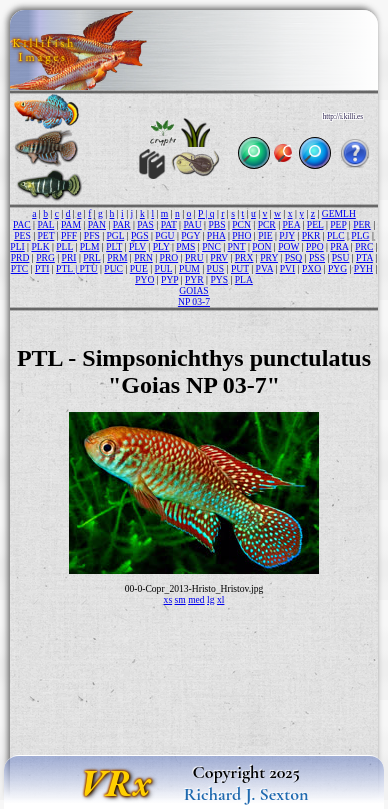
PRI (69, 257)
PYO (144, 279)
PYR (194, 279)
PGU (164, 235)
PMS (185, 246)
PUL (164, 268)
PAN (97, 224)
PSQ (294, 257)
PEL (315, 224)
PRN (143, 257)
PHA (216, 235)
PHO (241, 235)
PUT (240, 268)
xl (220, 599)
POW (288, 246)
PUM (189, 268)
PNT (237, 246)
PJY (287, 235)
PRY (269, 257)
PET (45, 235)
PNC (211, 246)
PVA (264, 268)
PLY (161, 246)
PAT (169, 224)
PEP (338, 224)
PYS (219, 279)
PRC (364, 246)
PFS (92, 235)
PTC (20, 268)
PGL (116, 235)
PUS (216, 268)
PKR (311, 235)
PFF (69, 235)
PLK (40, 246)
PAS (145, 224)
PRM (117, 257)
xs (168, 599)
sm (180, 599)
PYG (337, 268)
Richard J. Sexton (246, 794)
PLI (17, 246)
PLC (336, 235)
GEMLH (339, 213)
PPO (315, 246)
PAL (45, 224)
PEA (291, 224)
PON (261, 246)
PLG (360, 235)
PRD (20, 257)
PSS (317, 257)
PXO (311, 268)
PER (362, 224)
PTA (364, 257)
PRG (45, 257)
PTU (89, 268)
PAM (71, 224)
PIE (265, 235)
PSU (341, 257)
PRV (219, 257)
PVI (287, 268)
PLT (114, 246)
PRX (244, 257)
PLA (244, 279)
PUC (113, 268)
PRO (169, 257)
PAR (122, 224)
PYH (363, 268)
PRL (91, 257)
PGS (140, 235)
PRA (339, 246)
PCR (267, 224)
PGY (190, 235)
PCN (241, 224)
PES (22, 235)
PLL (64, 246)
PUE (139, 268)
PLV (137, 246)
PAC (22, 224)
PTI (42, 268)
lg (210, 599)
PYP (169, 279)
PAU (192, 224)
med (196, 599)
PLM (90, 246)
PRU (194, 257)
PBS (216, 224)
